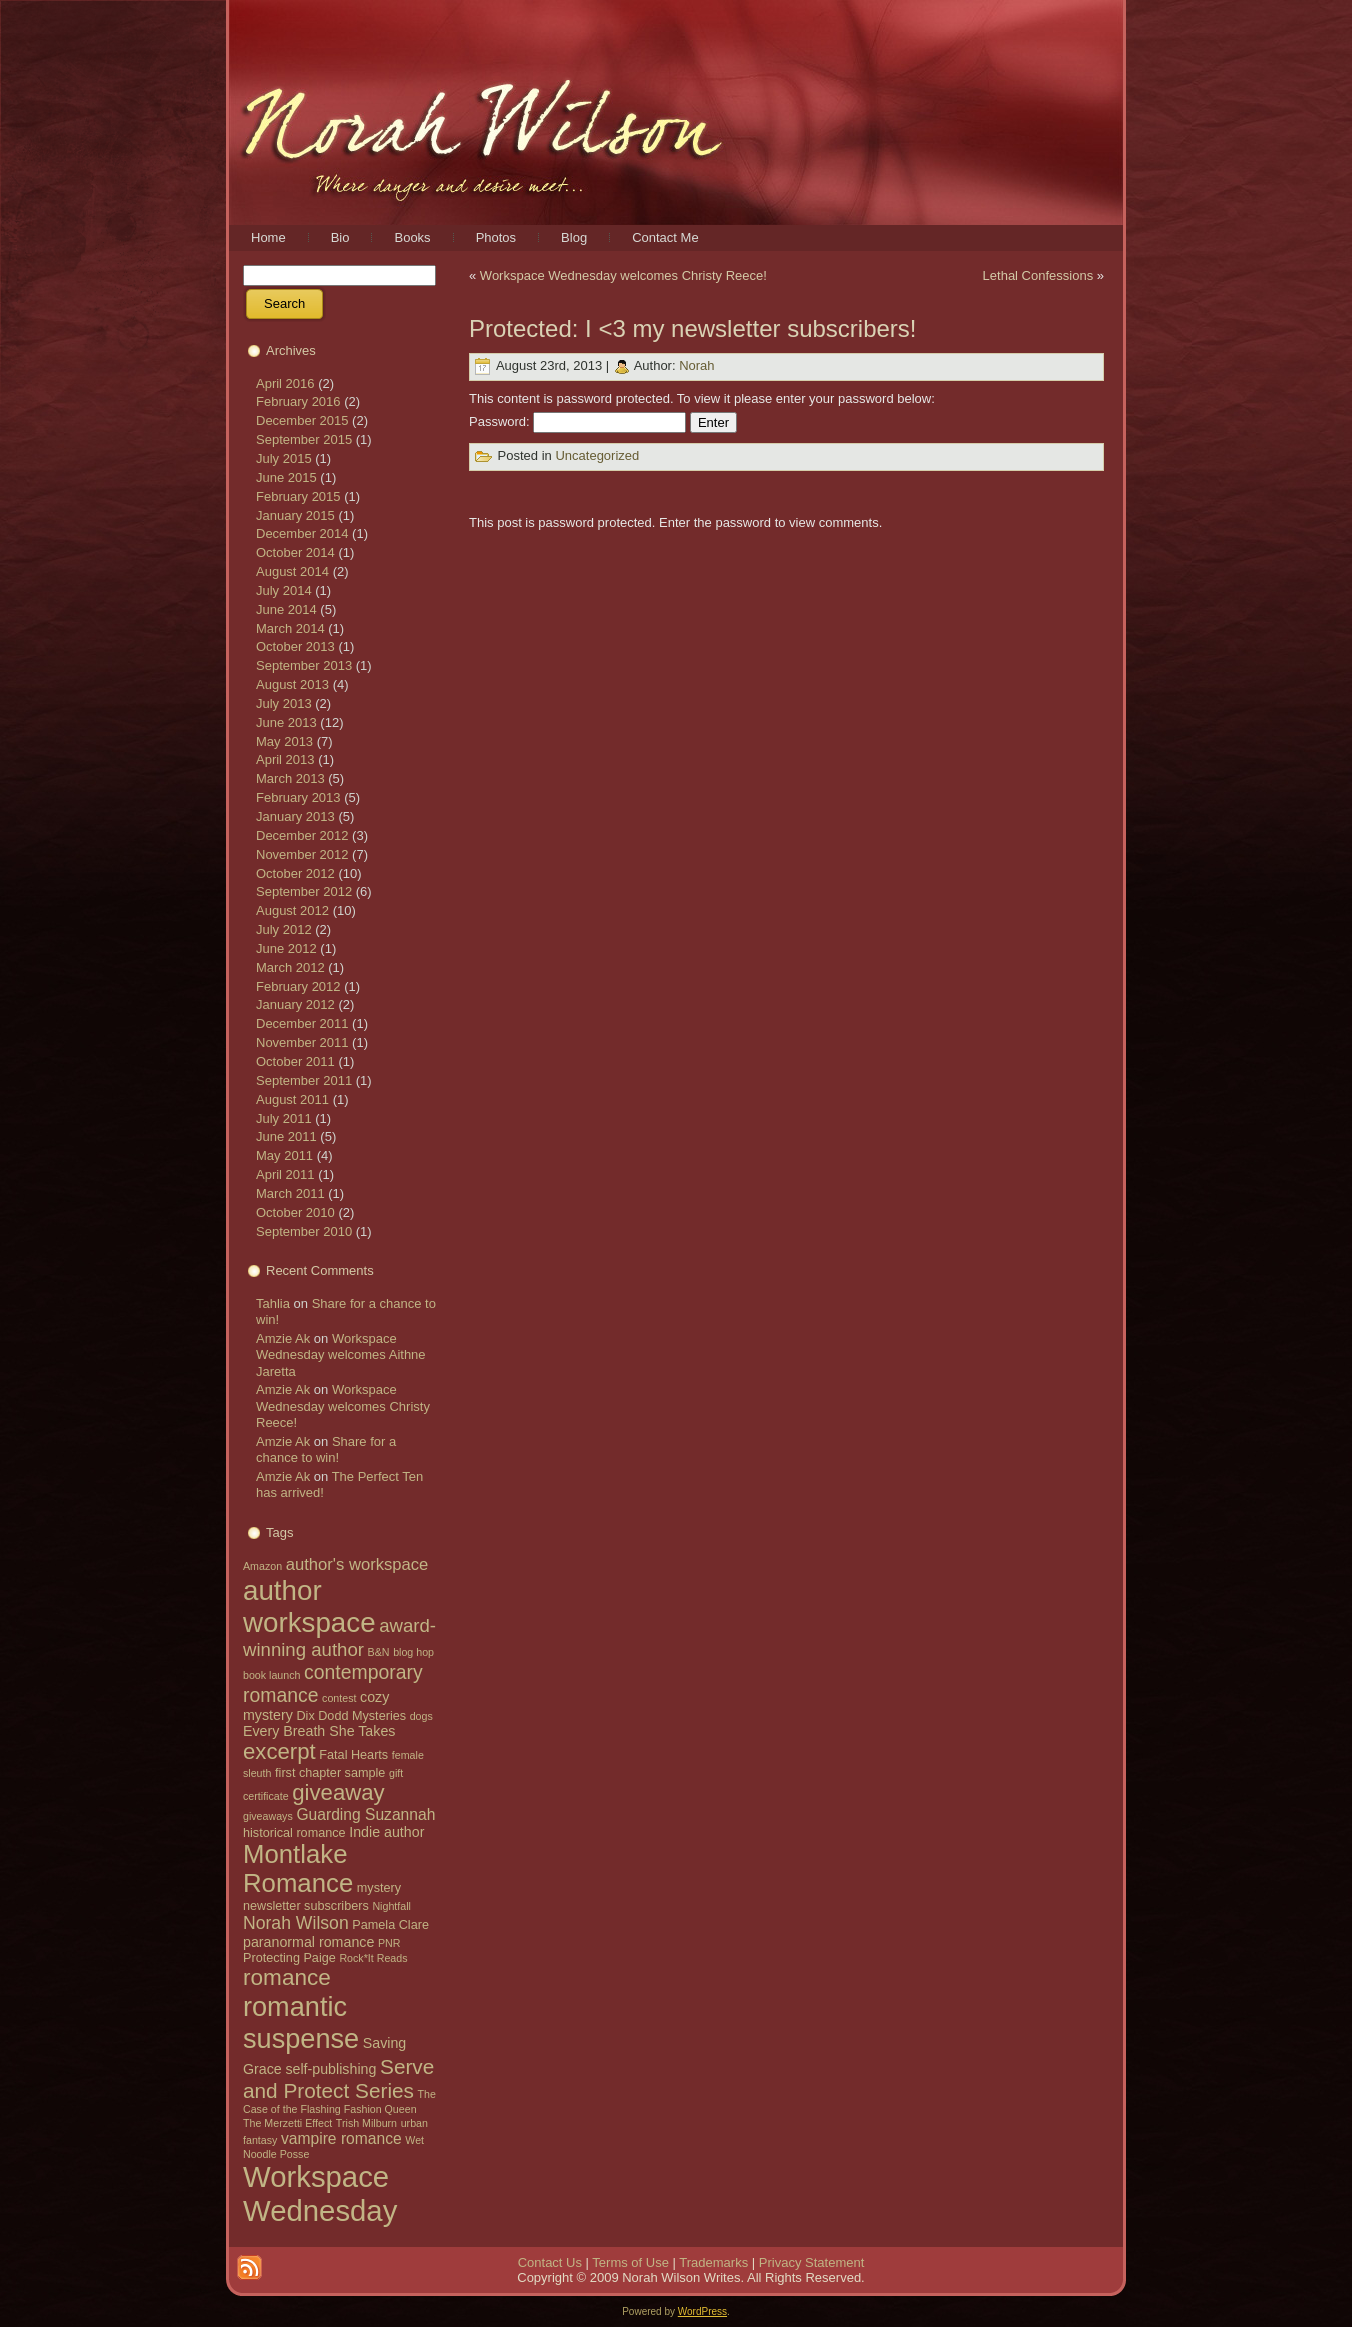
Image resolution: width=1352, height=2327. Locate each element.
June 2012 (286, 948)
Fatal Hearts (353, 1755)
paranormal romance (308, 1942)
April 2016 (285, 383)
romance (287, 1977)
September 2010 (304, 1231)
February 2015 (298, 496)
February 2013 (298, 797)
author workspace (309, 1606)
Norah (696, 365)
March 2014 (290, 628)
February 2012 (298, 986)
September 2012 (304, 891)
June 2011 (286, 1136)
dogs (421, 1716)
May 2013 (284, 741)
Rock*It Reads (373, 1958)
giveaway (338, 1792)
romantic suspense (301, 2022)
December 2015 (302, 420)
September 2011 (304, 1080)
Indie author (386, 1832)
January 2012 (295, 1004)
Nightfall (391, 1906)
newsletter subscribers (306, 1906)
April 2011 (285, 1174)
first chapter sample (330, 1773)
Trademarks (713, 2262)
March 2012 (290, 967)
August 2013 (292, 684)
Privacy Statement (812, 2262)
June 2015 (286, 477)
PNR (389, 1943)
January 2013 (295, 816)
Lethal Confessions (1038, 275)
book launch (271, 1675)
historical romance (294, 1833)
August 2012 (292, 910)
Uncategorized (597, 456)
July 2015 (284, 458)
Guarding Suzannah (365, 1814)
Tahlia (273, 1303)
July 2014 (284, 590)
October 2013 (295, 646)
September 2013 (304, 665)
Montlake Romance (298, 1868)
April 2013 (285, 759)
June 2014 (286, 609)
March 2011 (290, 1193)
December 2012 (302, 835)
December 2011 (302, 1023)
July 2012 (284, 929)
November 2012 (302, 854)
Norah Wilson (296, 1923)
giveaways (268, 1816)
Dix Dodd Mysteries (351, 1716)
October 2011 (295, 1061)
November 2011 (302, 1042)
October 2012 (295, 873)
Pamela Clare (390, 1925)
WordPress (702, 2311)
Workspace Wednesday (320, 2193)
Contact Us (550, 2262)
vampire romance (341, 2138)
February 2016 (298, 401)
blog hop (413, 1652)
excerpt (279, 1751)
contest (339, 1698)
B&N (379, 1652)
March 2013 (290, 778)
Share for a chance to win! (326, 1449)
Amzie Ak (283, 1338)
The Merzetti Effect (287, 2123)
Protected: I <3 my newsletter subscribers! (693, 328)
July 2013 (284, 703)
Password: (577, 421)
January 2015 (295, 515)
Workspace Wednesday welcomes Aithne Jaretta (341, 1355)
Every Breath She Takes (319, 1731)
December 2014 (302, 533)
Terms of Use (630, 2262)
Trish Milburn (366, 2123)
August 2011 (292, 1099)
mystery (379, 1888)
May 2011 (284, 1155)
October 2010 (295, 1212)
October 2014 (295, 552)
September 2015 (304, 439)
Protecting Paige (289, 1958)
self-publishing (330, 2069)
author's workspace (357, 1564)
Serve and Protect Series (338, 2078)
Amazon (262, 1566)
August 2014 (292, 571)
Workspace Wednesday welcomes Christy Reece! (343, 1406)
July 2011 (284, 1118)
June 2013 (286, 722)
